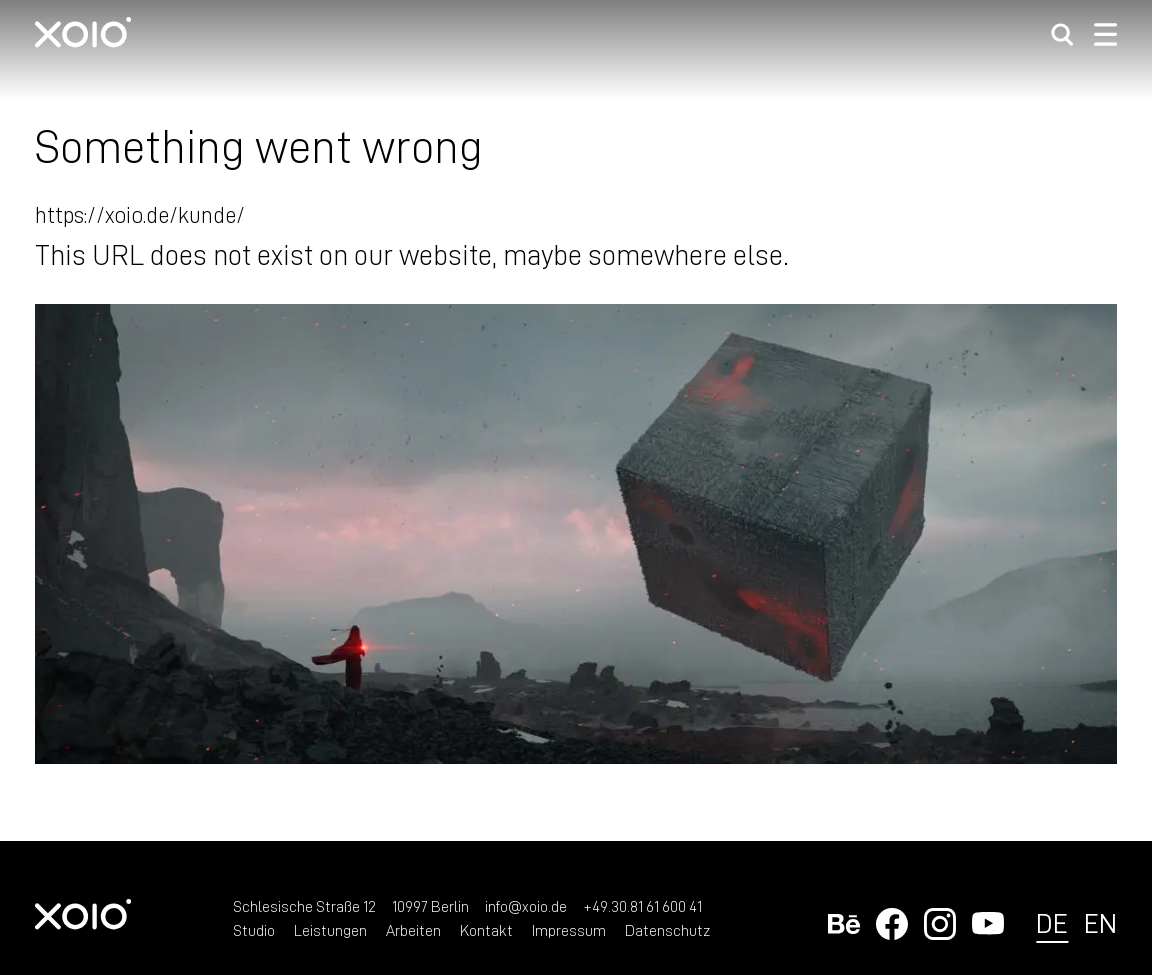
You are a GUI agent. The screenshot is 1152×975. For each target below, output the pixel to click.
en (1100, 922)
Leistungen (330, 930)
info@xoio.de (526, 906)
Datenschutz (667, 930)
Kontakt (486, 930)
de (1052, 922)
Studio (254, 930)
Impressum (569, 930)
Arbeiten (413, 930)
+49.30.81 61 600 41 (642, 906)
